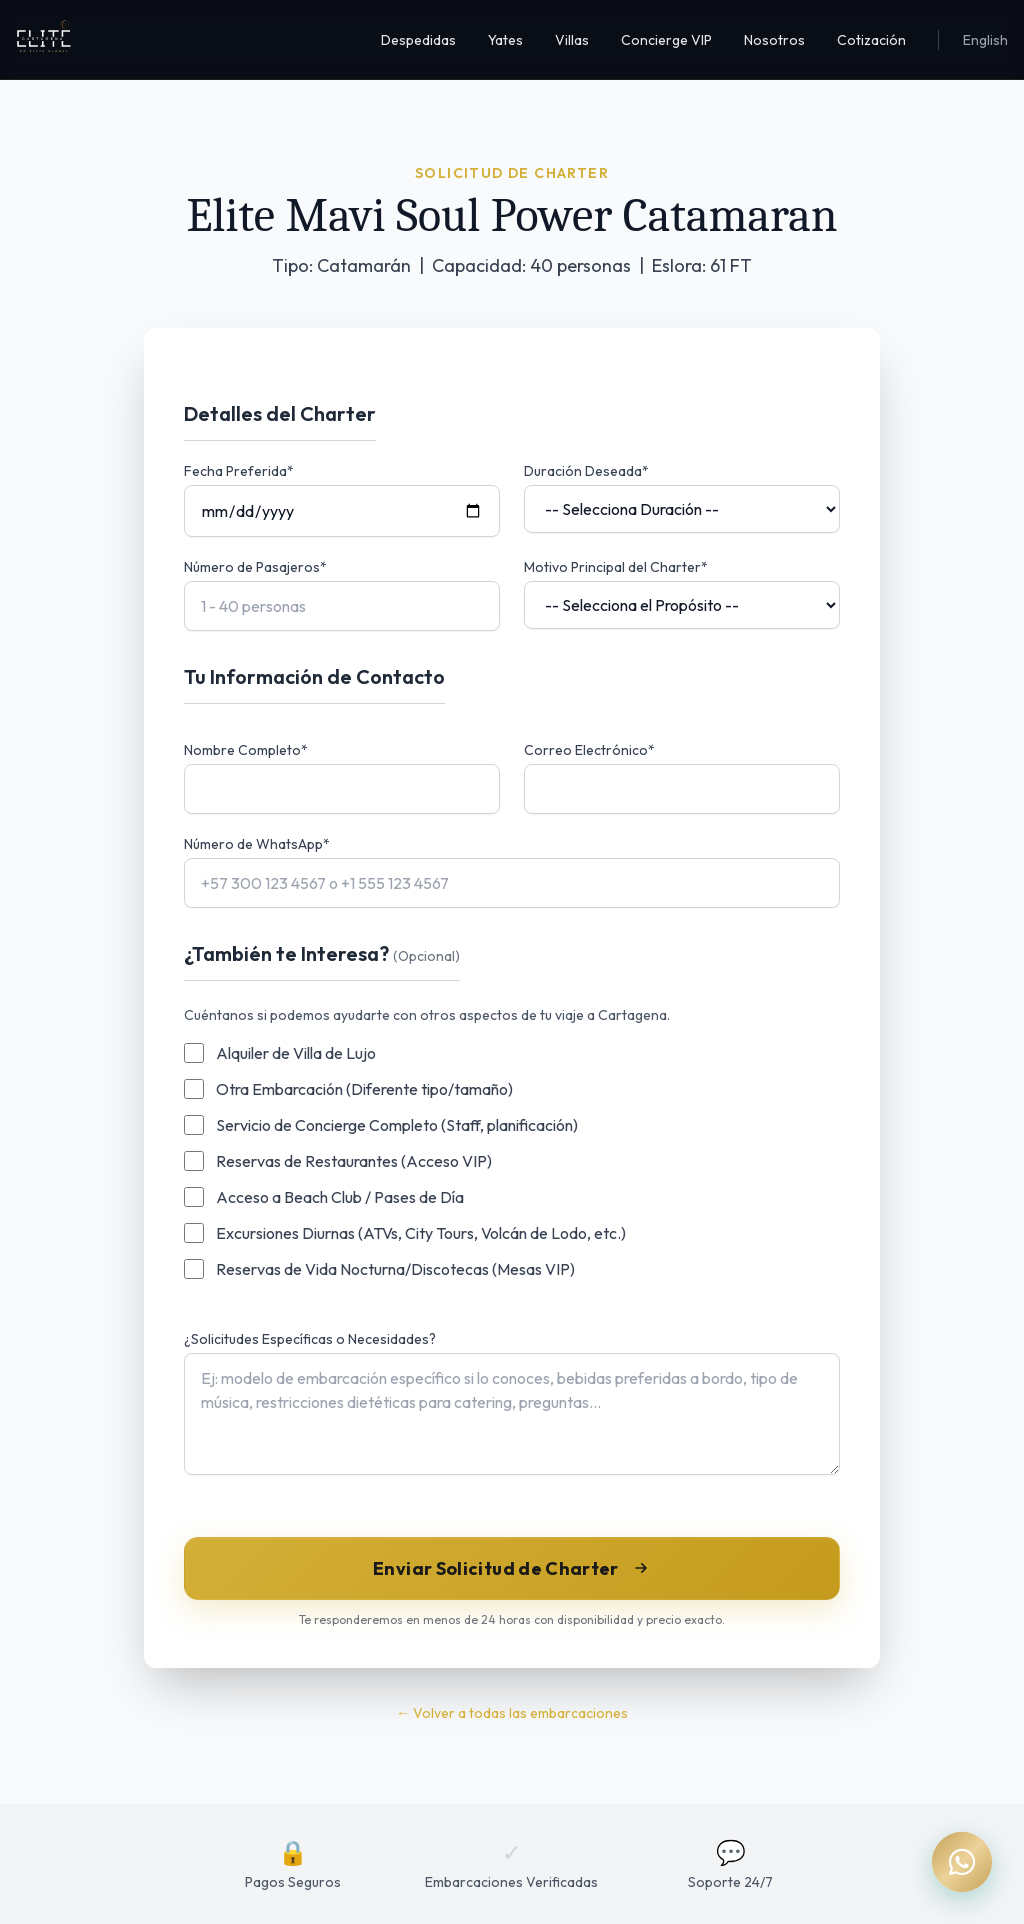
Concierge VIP (666, 40)
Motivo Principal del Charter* (616, 567)
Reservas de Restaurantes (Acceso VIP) (354, 1161)
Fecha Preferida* (239, 471)
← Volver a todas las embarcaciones (512, 1713)
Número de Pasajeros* (255, 567)
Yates (505, 40)
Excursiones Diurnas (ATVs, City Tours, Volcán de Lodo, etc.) (421, 1233)
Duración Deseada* (586, 471)
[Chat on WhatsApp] (961, 1861)
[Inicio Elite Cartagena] (44, 40)
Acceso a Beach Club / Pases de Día (340, 1197)
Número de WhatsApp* (257, 844)
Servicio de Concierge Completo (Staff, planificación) (397, 1125)
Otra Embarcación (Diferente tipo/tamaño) (364, 1089)
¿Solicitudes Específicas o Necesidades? (310, 1339)
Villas (572, 40)
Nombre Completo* (246, 750)
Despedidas (418, 40)
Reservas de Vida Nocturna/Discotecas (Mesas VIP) (395, 1269)
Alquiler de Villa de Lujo (296, 1053)
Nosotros (774, 40)
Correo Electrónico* (589, 750)
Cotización (871, 40)
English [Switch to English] (985, 40)
